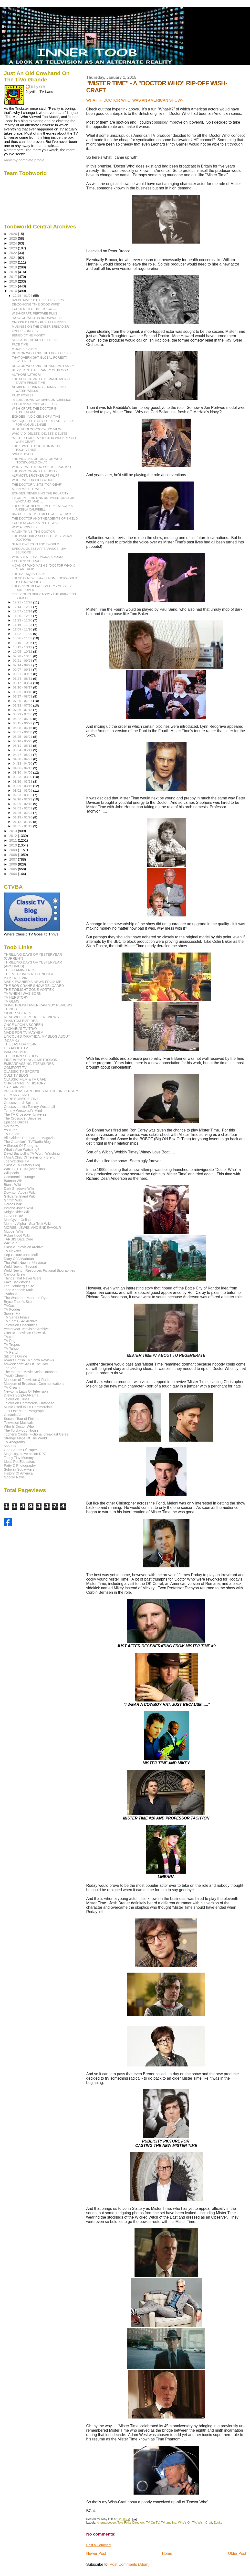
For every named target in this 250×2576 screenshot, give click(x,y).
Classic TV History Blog (22, 1165)
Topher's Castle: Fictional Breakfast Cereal (36, 1434)
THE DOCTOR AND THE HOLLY (35, 471)
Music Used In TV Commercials (28, 1407)
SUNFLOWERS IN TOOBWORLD (35, 544)
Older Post (237, 2553)
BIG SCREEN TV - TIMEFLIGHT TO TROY (42, 514)
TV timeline (168, 2522)
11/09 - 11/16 (23, 629)
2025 (13, 238)
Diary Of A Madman (19, 1259)
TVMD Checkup (16, 1376)
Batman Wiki (13, 1181)
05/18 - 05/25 (23, 741)
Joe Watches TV (16, 1161)
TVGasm (11, 1306)
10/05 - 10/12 (23, 651)
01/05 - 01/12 (23, 826)
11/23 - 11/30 (23, 620)
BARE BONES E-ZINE (21, 1099)
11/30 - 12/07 (23, 616)
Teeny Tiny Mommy (19, 1458)
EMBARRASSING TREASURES (29, 1064)
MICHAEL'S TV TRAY (21, 1029)
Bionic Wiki (12, 1185)
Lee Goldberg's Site (19, 1286)
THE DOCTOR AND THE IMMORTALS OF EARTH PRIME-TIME (41, 380)
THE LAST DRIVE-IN (20, 1044)
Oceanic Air (13, 1415)
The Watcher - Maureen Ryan (26, 1298)
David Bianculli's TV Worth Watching (32, 1153)
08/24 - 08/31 (23, 678)
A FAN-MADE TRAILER (28, 489)
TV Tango (11, 1348)
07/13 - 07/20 (23, 705)
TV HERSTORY (16, 997)
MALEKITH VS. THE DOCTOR (33, 531)
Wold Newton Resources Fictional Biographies (39, 1270)
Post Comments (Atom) (129, 2564)
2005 (13, 869)
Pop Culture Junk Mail (21, 1255)
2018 (13, 272)
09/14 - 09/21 (23, 665)
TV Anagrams (14, 1442)
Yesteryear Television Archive (26, 1329)
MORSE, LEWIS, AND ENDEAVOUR (32, 1227)
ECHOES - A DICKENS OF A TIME (36, 416)
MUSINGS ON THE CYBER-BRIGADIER (40, 326)
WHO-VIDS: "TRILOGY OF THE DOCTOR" (42, 467)
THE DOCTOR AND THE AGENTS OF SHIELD (45, 518)
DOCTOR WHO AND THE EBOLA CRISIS (41, 353)
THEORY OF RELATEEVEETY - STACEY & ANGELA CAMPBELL (42, 507)
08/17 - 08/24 (23, 683)
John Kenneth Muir (18, 1290)
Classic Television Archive (23, 1247)
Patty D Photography (20, 1465)
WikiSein (10, 1243)
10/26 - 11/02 (23, 638)
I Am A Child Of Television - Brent (29, 1157)
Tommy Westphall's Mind (23, 1110)
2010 (13, 845)
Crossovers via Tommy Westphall (29, 1107)
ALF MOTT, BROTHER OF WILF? (35, 475)
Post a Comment (98, 2545)
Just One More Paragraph (24, 1411)
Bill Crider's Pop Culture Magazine (30, 1138)
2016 (13, 281)
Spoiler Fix (12, 1313)
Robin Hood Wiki (17, 1235)
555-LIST (11, 1446)
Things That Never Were (23, 1278)
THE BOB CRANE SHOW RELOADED (34, 986)
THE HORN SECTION (21, 1056)
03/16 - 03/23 (23, 781)
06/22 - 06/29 (23, 719)
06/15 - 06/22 (23, 723)
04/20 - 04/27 (23, 759)
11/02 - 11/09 (23, 634)
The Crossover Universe (22, 1118)
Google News (14, 1477)
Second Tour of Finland (22, 1419)
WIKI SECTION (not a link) (24, 1169)
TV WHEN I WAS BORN (23, 993)
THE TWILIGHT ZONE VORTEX (29, 990)
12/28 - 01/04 (23, 295)
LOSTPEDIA (13, 1216)
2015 (13, 286)
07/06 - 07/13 (23, 710)
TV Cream (12, 1387)
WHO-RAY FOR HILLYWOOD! (33, 480)
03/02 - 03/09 (23, 790)
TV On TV (152, 2522)
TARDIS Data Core (18, 1239)
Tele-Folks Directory (130, 2522)
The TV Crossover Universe (25, 1114)
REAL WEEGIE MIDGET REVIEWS (31, 1017)
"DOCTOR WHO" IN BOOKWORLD (37, 318)
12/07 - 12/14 (23, 611)
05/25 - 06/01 (23, 736)
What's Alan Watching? (21, 1149)
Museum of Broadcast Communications (34, 1384)
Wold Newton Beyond (20, 1266)
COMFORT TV (15, 1068)
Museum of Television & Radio (27, 1380)
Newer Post (96, 2553)
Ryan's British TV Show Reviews (29, 1360)
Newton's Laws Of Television (26, 1391)
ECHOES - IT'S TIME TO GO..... (34, 309)
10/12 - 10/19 (23, 647)
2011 (13, 840)
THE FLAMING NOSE (21, 970)
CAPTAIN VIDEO (17, 1087)
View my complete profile (24, 160)
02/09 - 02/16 (23, 804)
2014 (13, 291)
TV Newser (12, 1251)
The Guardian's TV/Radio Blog (27, 1142)
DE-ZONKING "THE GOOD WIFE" (36, 304)
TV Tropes (12, 1345)
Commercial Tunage (19, 1177)
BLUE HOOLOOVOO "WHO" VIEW (36, 429)
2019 (13, 267)
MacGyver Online (17, 1220)
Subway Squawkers (19, 1469)
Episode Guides (16, 1122)
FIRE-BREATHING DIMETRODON (31, 1060)
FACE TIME (20, 344)
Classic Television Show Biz (25, 1333)
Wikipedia (11, 1173)
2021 (13, 258)
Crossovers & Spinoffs (21, 1103)
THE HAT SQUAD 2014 (28, 574)
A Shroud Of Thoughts (21, 1146)
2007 (13, 859)
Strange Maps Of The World (25, 1438)
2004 (13, 874)
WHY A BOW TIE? (25, 527)
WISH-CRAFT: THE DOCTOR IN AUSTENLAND (35, 410)
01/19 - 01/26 (23, 817)
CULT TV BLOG (16, 1075)
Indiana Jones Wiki (18, 1208)
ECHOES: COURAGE (27, 561)
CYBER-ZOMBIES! (25, 331)
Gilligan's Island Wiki (20, 1196)
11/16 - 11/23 (23, 625)
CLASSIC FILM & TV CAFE (25, 1079)
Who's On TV (187, 2522)
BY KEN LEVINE (17, 978)
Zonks (218, 2522)
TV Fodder (12, 1309)
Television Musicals (18, 1423)
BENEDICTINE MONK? (28, 335)
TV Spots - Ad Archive (21, 1321)
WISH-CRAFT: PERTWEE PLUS (34, 313)
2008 (13, 855)
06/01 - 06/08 (23, 732)
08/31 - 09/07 (23, 674)
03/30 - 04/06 (23, 772)
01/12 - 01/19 (23, 822)
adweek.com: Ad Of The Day (26, 1364)
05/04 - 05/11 (23, 750)
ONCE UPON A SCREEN (23, 1025)
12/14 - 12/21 (23, 607)
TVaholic (10, 1294)
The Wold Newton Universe (25, 1263)
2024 (13, 243)
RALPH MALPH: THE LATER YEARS (38, 300)
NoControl (12, 1126)
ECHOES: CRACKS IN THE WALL (36, 523)
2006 (13, 864)
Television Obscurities (20, 1325)
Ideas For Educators (19, 1462)
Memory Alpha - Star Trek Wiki (27, 1224)
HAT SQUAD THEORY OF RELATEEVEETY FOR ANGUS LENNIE (43, 422)
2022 (13, 253)
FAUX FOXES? (22, 395)
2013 (13, 831)
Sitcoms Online (15, 1356)
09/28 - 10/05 (23, 656)
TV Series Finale (17, 1317)
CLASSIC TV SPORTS (21, 1071)
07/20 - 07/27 (23, 701)
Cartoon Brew (14, 1274)
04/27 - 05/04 (23, 755)
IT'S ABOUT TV (16, 1048)
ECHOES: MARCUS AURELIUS (34, 404)
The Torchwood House (21, 1430)
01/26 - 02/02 (23, 813)
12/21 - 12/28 (23, 602)
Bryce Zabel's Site (18, 1302)
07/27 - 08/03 (23, 696)
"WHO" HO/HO (22, 454)
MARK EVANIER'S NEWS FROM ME (33, 982)
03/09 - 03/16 (23, 786)
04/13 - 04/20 (23, 763)
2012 (13, 836)
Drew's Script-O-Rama (21, 1395)
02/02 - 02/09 (23, 808)
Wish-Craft (205, 2522)
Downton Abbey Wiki (20, 1192)
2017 (13, 277)
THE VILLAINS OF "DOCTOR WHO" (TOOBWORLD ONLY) (37, 460)
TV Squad (11, 1134)
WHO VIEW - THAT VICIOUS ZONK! (37, 557)
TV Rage (11, 1341)
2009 (13, 850)
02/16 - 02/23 (23, 799)
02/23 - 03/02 (23, 795)
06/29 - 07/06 (23, 714)
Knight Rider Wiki (17, 1212)
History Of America (18, 1473)
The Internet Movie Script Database (31, 1372)
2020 (13, 262)
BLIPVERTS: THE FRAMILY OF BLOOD (40, 370)
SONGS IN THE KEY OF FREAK (35, 340)
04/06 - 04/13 (23, 768)
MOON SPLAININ (24, 349)
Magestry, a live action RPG (25, 1454)
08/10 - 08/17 (23, 687)
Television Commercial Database (29, 1403)
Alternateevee (106, 2522)
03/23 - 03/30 (23, 777)
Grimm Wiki (13, 1200)
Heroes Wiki (13, 1204)
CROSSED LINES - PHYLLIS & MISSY (39, 322)
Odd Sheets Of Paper (20, 1450)
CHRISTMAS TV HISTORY (25, 1083)
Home (167, 2553)
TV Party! (11, 1352)
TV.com (10, 1337)
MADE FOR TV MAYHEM (23, 1032)
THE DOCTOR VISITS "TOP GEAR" (37, 484)
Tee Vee (10, 1368)
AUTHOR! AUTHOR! (26, 374)
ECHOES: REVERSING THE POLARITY (40, 493)
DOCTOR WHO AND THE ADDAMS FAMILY (43, 366)
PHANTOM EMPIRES (21, 1021)
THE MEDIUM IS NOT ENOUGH (29, 974)
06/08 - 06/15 (23, 728)
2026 (13, 234)
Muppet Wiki (13, 1231)
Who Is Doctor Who (19, 1426)
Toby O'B (38, 87)
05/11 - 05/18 (23, 745)
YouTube (11, 1130)
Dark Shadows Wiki (19, 1188)
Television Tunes (17, 1399)
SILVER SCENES (17, 1013)
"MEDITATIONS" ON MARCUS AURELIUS (41, 400)
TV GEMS (12, 1001)
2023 (13, 248)
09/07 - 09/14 (23, 669)
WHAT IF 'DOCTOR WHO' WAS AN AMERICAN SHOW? (134, 100)
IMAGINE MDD (15, 1052)
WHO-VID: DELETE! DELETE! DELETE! (40, 433)
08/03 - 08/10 (23, 692)
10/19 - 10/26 (23, 643)
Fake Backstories (17, 1282)
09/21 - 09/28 (23, 660)
